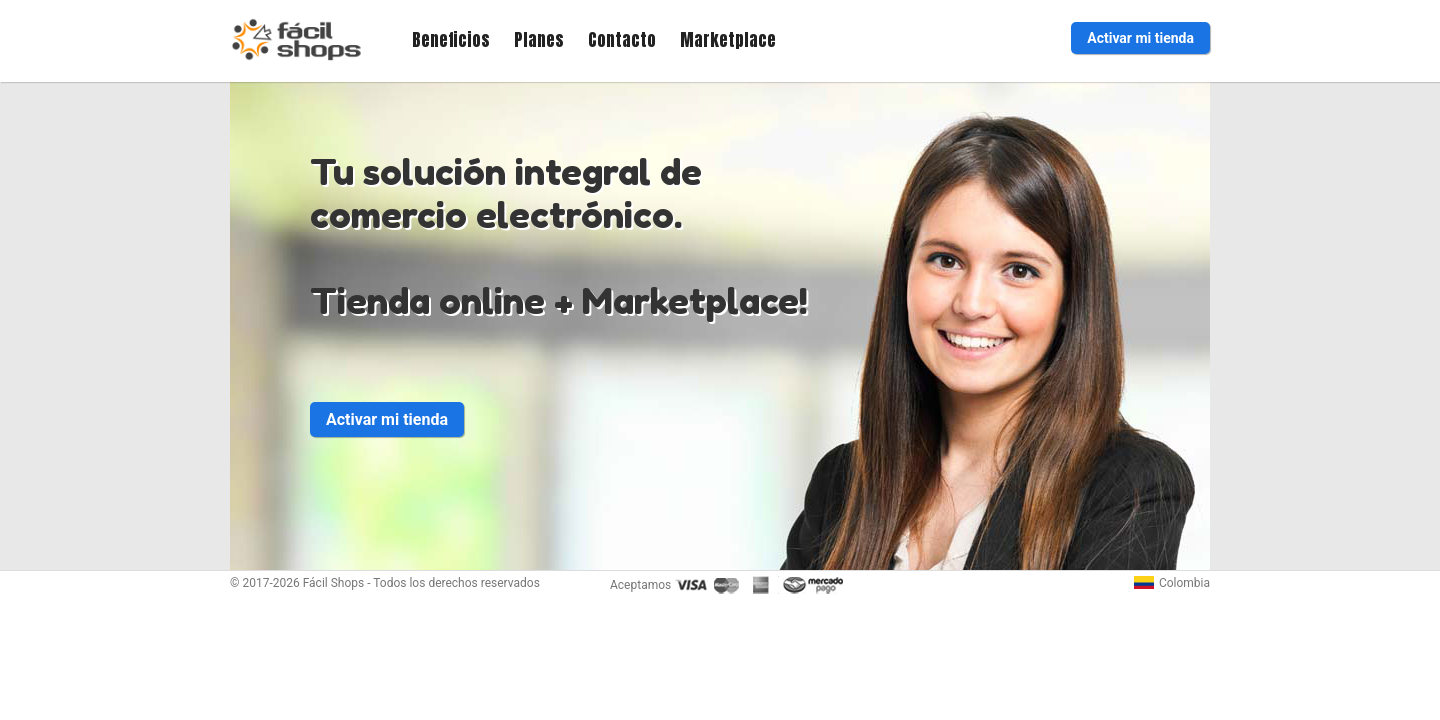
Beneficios (451, 40)
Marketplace (728, 40)
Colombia (1172, 583)
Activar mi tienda (1140, 38)
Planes (539, 40)
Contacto (622, 40)
